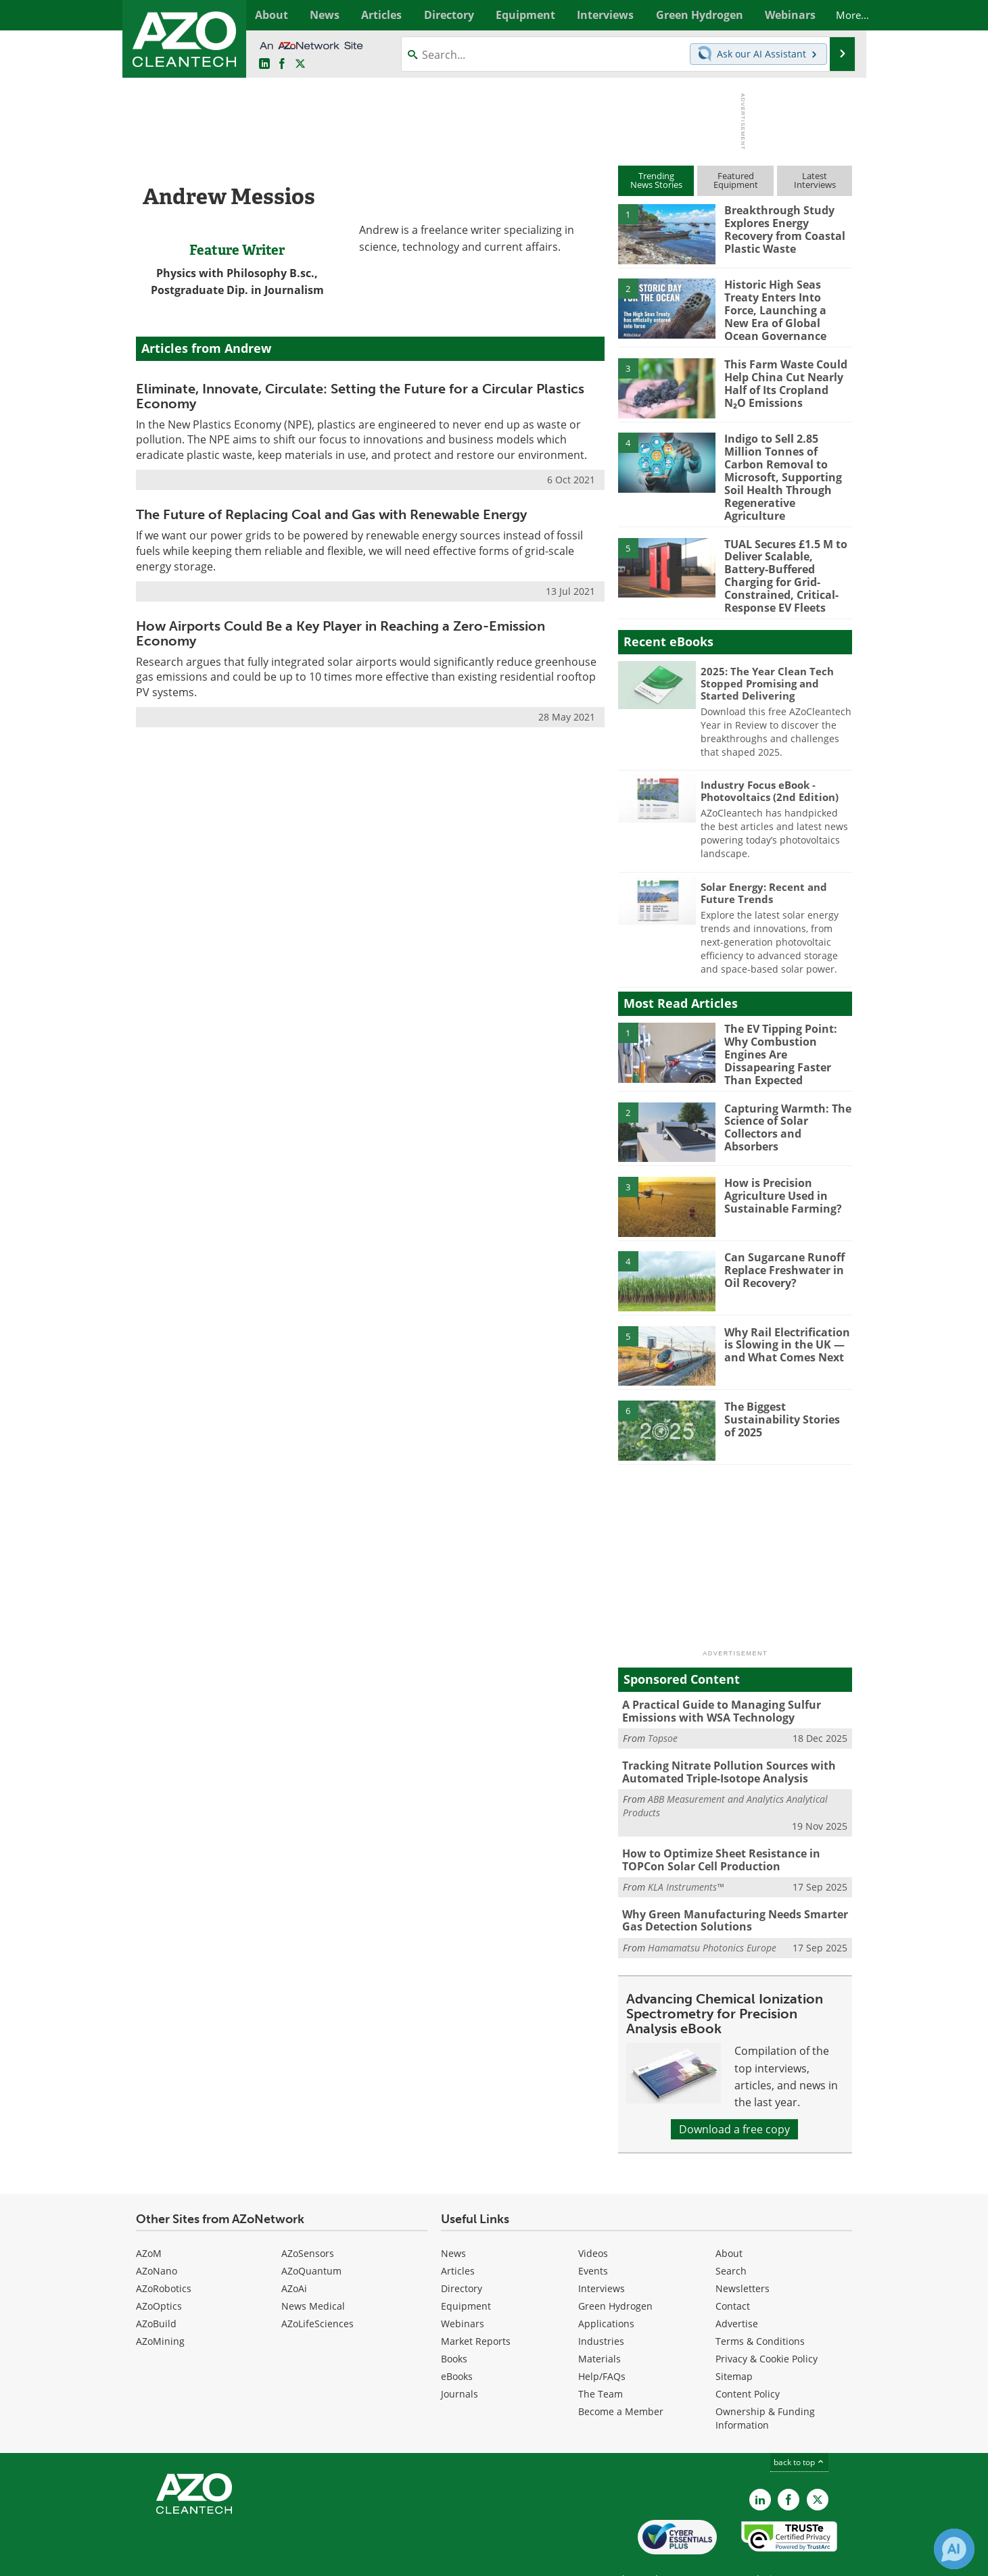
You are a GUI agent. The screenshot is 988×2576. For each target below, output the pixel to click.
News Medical (313, 2272)
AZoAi (294, 2255)
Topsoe (663, 1709)
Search (731, 2237)
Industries (601, 2308)
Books (454, 2325)
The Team (600, 2360)
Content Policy (747, 2360)
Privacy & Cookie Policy (766, 2325)
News (453, 2220)
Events (593, 2237)
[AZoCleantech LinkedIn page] (264, 64)
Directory (461, 2255)
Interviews (601, 2255)
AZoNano (156, 2237)
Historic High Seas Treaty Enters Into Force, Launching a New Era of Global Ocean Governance (787, 309)
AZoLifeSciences (317, 2290)
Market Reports (476, 2308)
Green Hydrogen (615, 2272)
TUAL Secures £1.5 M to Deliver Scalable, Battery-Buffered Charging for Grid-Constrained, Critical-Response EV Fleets (782, 555)
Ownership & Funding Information (765, 2385)
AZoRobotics (163, 2255)
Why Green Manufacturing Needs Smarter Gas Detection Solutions (729, 1888)
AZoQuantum (311, 2237)
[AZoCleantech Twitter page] (300, 64)
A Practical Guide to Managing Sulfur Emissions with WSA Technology (715, 1683)
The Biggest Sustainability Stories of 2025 (785, 1391)
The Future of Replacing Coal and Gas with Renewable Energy (331, 514)
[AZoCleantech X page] (817, 2466)
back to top (799, 2429)
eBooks (457, 2343)
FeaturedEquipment (735, 180)
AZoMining (160, 2308)
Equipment (466, 2272)
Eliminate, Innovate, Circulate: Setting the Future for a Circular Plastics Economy (360, 396)
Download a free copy (734, 2096)
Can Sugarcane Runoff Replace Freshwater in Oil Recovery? (781, 1242)
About (729, 2220)
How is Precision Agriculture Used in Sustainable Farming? (779, 1167)
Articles (458, 2237)
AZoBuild (156, 2290)
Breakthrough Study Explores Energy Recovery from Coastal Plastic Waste (782, 228)
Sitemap (734, 2343)
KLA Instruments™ (686, 1855)
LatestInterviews (815, 180)
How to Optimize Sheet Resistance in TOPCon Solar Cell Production (716, 1829)
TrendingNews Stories (656, 180)
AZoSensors (307, 2220)
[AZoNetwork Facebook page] (282, 64)
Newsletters (742, 2255)
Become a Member (620, 2378)
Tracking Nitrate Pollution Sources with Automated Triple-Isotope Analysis (723, 1742)
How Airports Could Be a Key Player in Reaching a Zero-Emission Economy (340, 633)
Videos (593, 2220)
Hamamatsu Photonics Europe (712, 1914)
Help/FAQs (602, 2343)
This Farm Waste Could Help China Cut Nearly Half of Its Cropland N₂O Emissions (785, 379)
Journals (459, 2360)
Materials (599, 2325)
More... (837, 15)
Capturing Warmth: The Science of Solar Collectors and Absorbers (788, 1092)
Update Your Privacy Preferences (238, 2558)
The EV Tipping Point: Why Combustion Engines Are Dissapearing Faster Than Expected (787, 1024)
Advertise (736, 2290)
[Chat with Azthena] (954, 2549)
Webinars (462, 2290)
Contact (732, 2272)
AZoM (149, 2220)
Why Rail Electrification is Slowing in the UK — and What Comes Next (784, 1316)
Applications (606, 2290)
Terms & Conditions (760, 2308)
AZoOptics (159, 2272)
